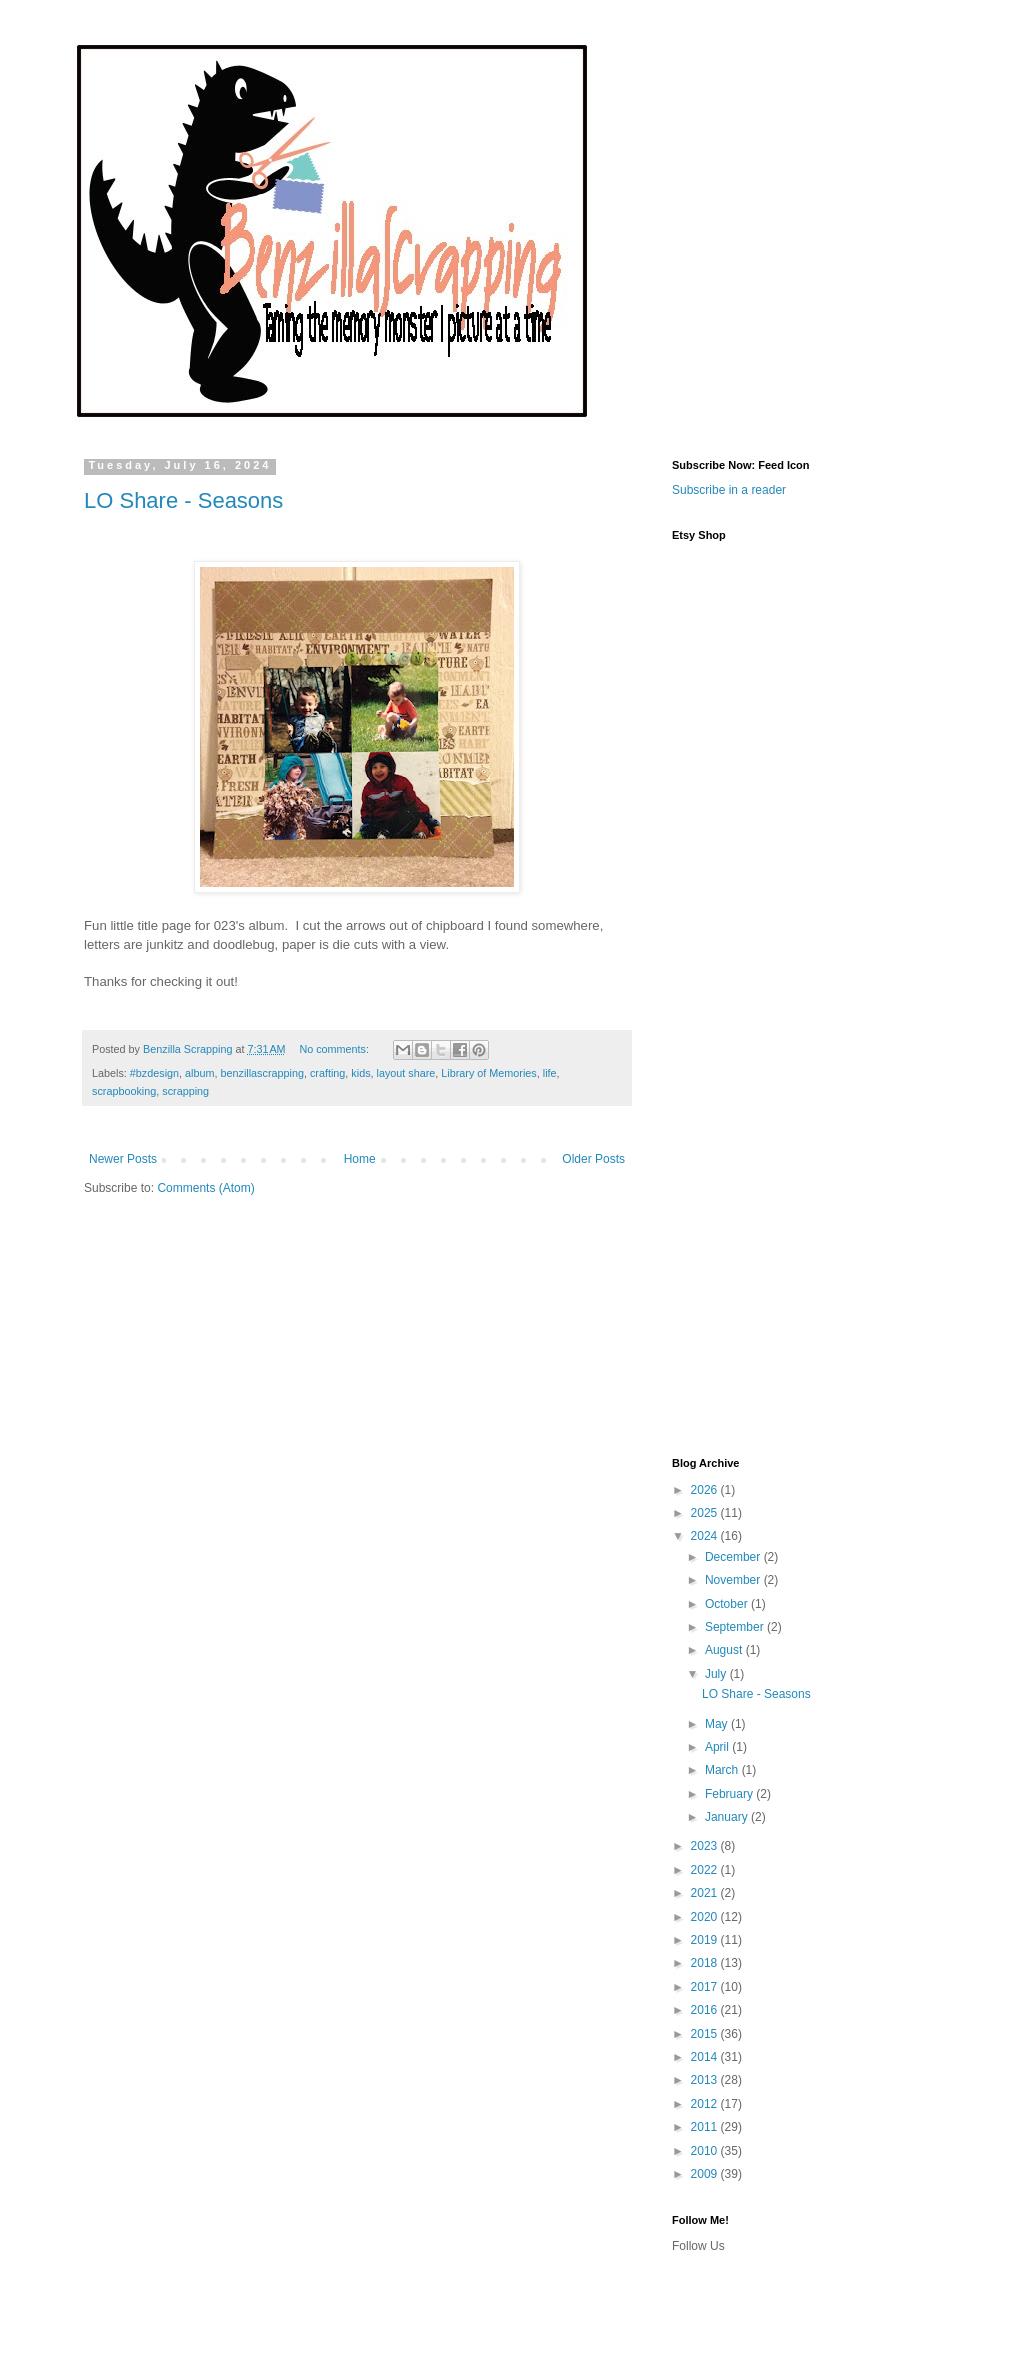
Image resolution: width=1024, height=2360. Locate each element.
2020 (706, 1917)
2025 (706, 1513)
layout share (406, 1073)
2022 (706, 1870)
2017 (706, 1987)
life (550, 1073)
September (736, 1627)
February (730, 1794)
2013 (706, 2080)
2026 (706, 1490)
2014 (706, 2057)
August (725, 1650)
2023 (706, 1846)
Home (360, 1159)
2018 (706, 1963)
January (728, 1817)
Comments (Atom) (205, 1188)
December (734, 1557)
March (723, 1770)
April (718, 1747)
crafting (327, 1073)
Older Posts (593, 1159)
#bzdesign (154, 1073)
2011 (706, 2127)
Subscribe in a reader (729, 490)
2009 (706, 2174)
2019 (706, 1940)
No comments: (335, 1049)
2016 (706, 2010)
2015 (706, 2034)
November (734, 1580)
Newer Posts (123, 1159)
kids (360, 1073)
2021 (706, 1893)
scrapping (185, 1091)
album (199, 1073)
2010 (706, 2151)
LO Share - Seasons (183, 500)
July (717, 1674)
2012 (706, 2104)
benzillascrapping (261, 1073)
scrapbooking (124, 1091)
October (728, 1604)
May (718, 1724)
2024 (706, 1536)
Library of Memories (488, 1073)
